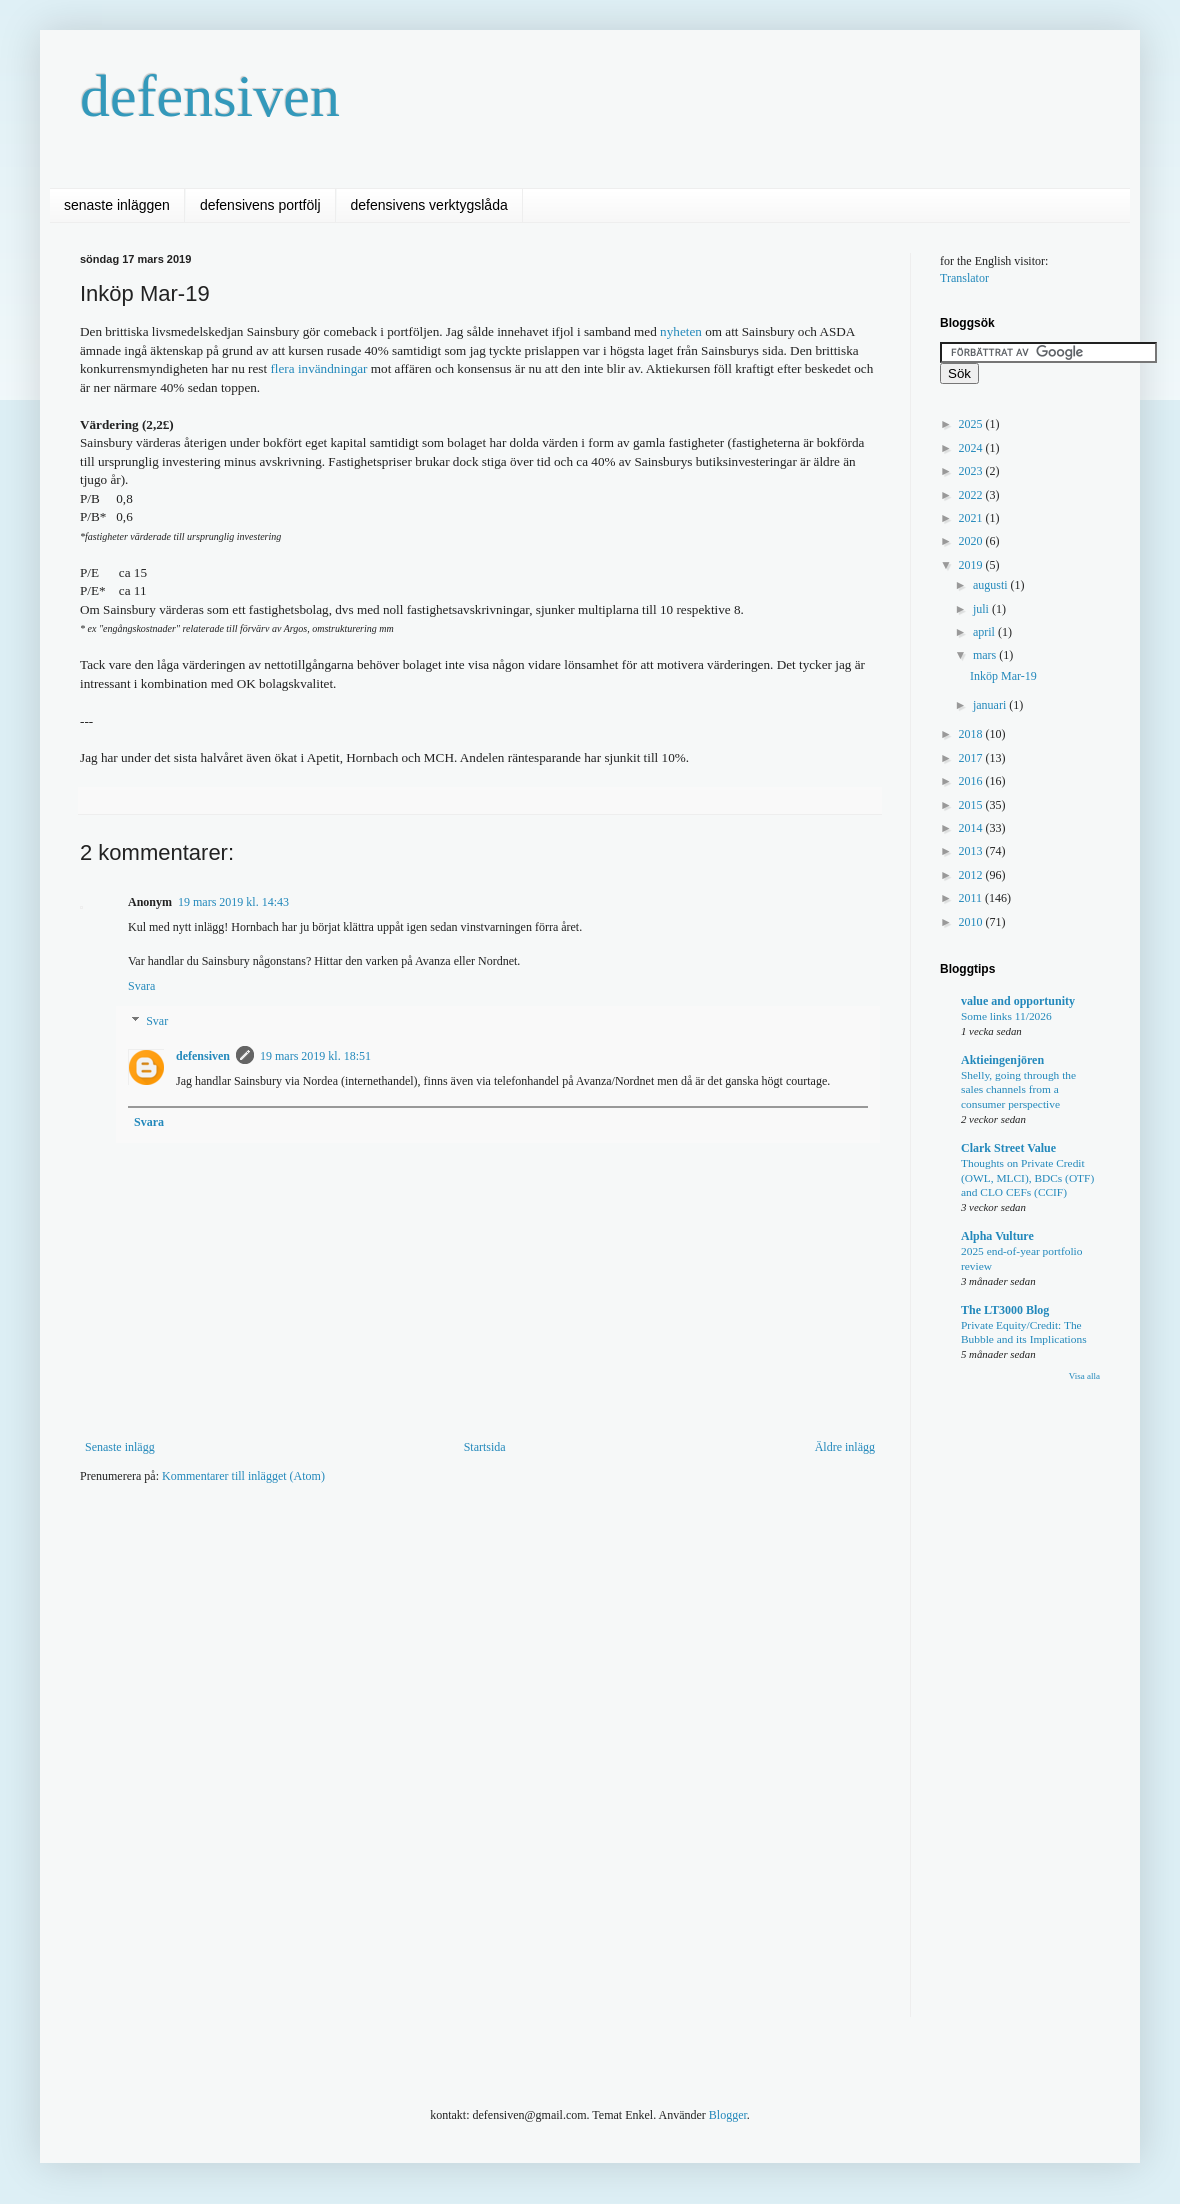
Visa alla (1084, 1376)
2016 (972, 781)
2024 (972, 448)
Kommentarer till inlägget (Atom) (243, 1476)
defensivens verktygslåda (429, 205)
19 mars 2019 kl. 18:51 (315, 1056)
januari (991, 705)
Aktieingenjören (1002, 1060)
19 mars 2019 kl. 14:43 (233, 902)
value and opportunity (1018, 1001)
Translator (964, 278)
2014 (972, 828)
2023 (972, 471)
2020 (972, 541)
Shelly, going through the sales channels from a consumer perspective (1018, 1090)
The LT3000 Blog (1005, 1310)
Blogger (728, 2115)
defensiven (210, 96)
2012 (972, 875)
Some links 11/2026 (1006, 1016)
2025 (972, 424)
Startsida (485, 1447)
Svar (157, 1022)
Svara (141, 986)
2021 (972, 518)
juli (982, 609)
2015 (972, 805)
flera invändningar (318, 368)
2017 (972, 758)
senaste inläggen (117, 205)
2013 (972, 851)
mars (986, 655)
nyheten (681, 331)
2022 (972, 495)
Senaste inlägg (120, 1447)
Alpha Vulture (997, 1236)
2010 (972, 922)
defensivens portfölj (260, 205)
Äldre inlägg (845, 1447)
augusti (992, 585)
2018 (972, 734)
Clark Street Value (1008, 1148)
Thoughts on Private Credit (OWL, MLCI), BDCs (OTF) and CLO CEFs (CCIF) (1027, 1178)
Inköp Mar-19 (1003, 676)
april (985, 632)
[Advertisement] (444, 1559)
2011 (972, 898)
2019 (972, 565)
